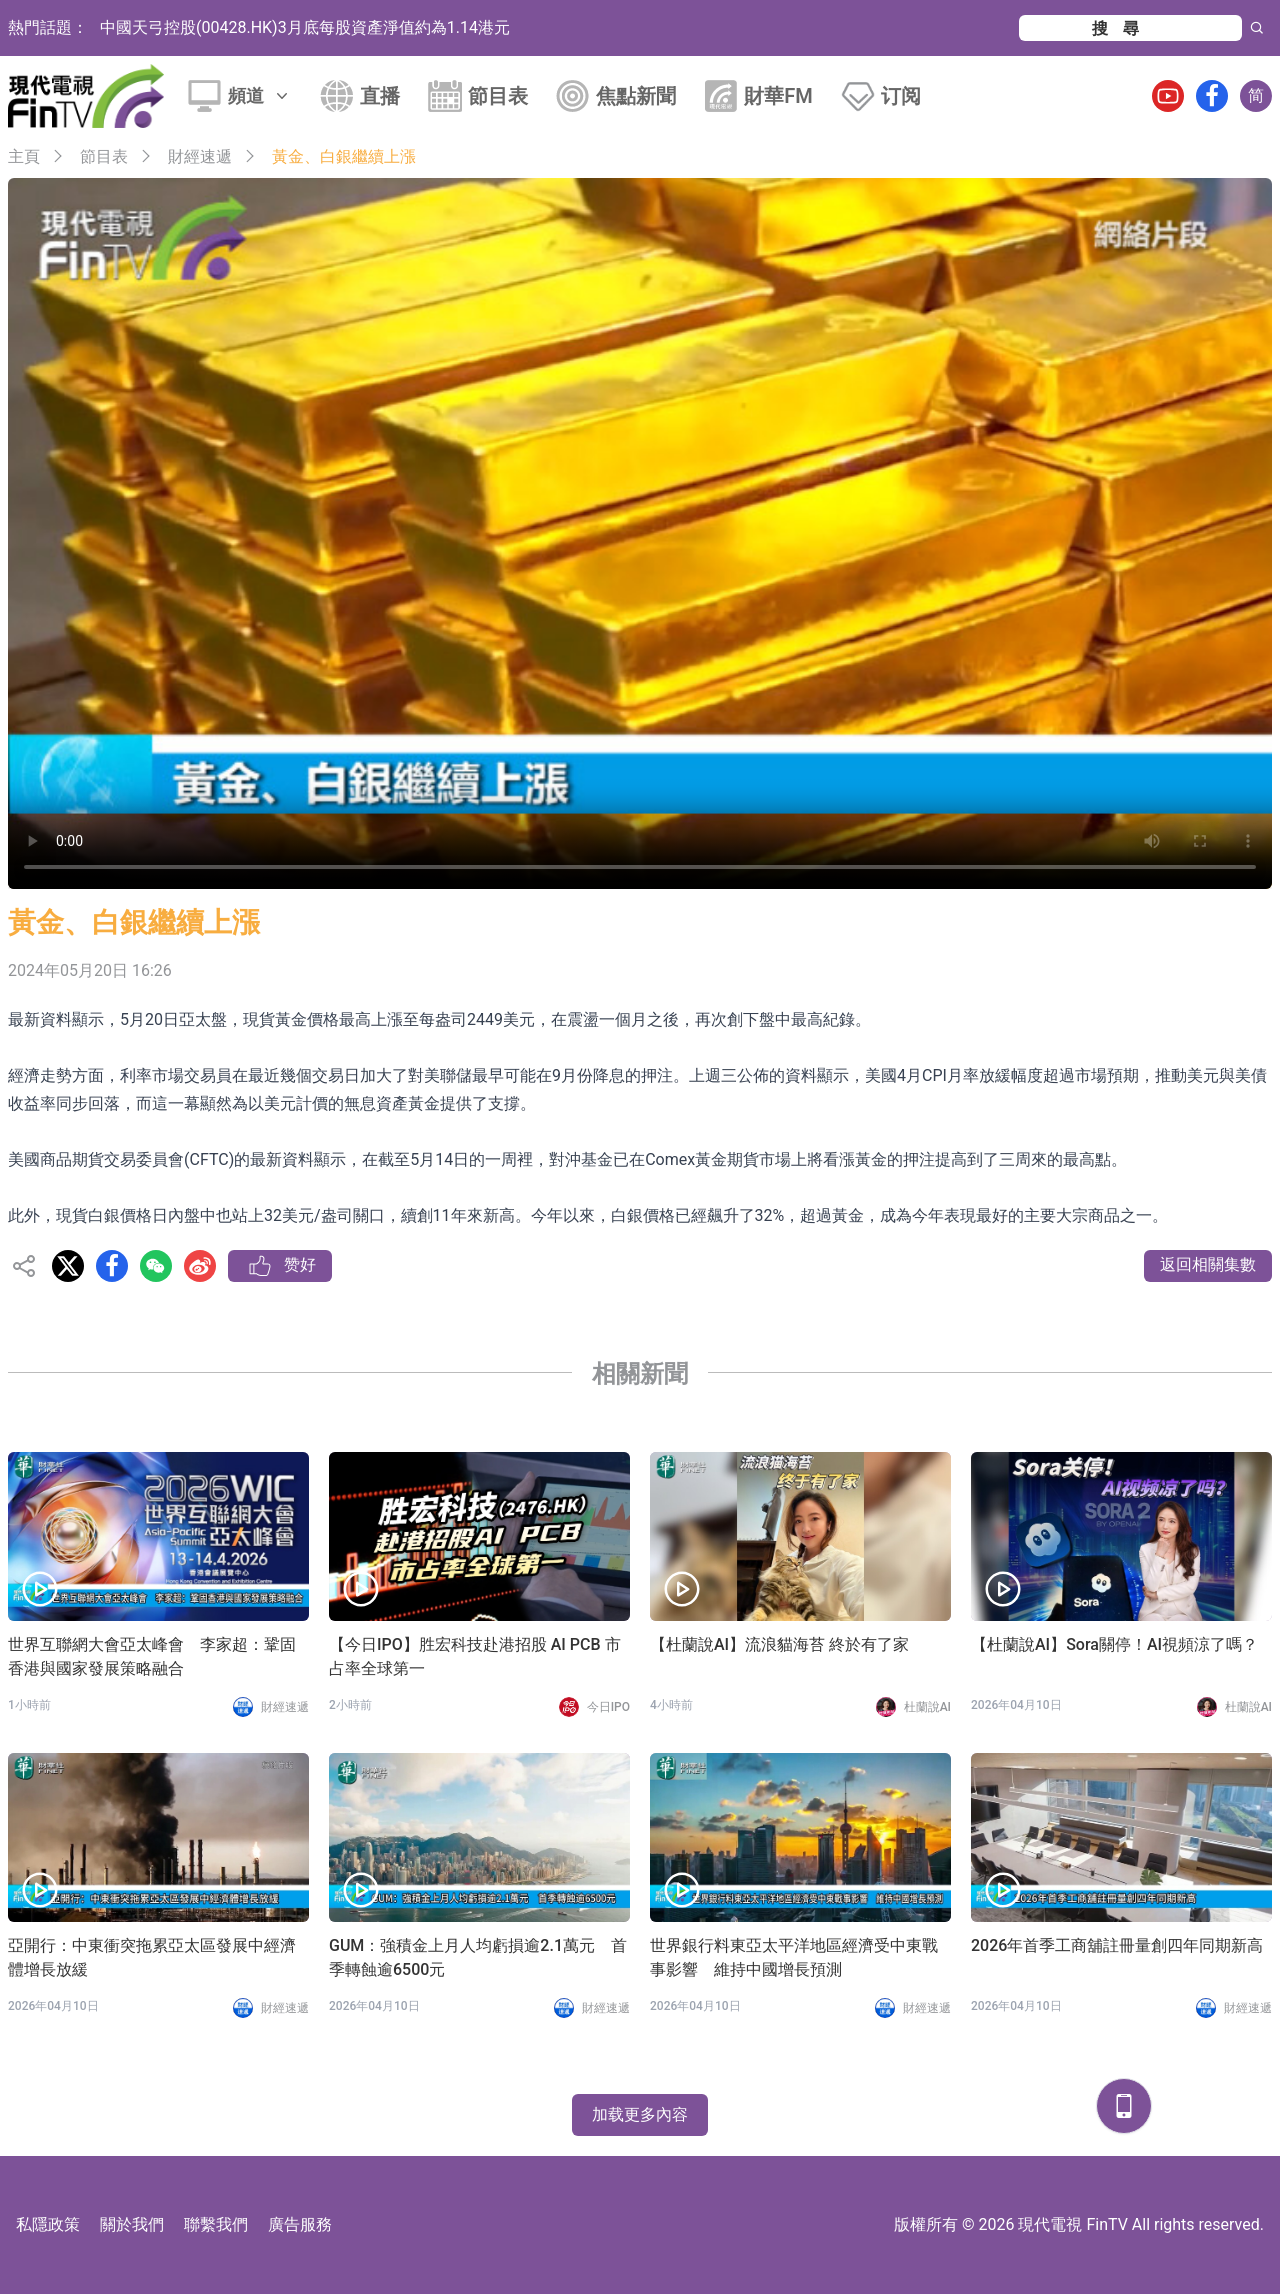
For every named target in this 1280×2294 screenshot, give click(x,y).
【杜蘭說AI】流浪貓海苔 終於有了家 (779, 1644)
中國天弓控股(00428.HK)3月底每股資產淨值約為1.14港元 (305, 27)
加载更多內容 (640, 2114)
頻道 (260, 95)
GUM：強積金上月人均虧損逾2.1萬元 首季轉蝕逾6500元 (478, 1957)
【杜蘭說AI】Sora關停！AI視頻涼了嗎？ (1114, 1644)
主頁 (24, 156)
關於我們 (132, 2224)
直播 (380, 96)
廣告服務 (300, 2224)
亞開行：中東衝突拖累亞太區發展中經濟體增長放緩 (152, 1957)
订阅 (901, 96)
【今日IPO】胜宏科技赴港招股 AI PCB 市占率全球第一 (475, 1656)
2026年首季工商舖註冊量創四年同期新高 (1117, 1945)
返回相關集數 (1208, 1264)
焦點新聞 (636, 96)
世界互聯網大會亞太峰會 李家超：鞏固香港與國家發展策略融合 (152, 1656)
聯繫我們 (216, 2224)
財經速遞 (200, 156)
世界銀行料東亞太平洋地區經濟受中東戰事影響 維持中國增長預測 (794, 1957)
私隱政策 (48, 2224)
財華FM (778, 96)
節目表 (498, 96)
